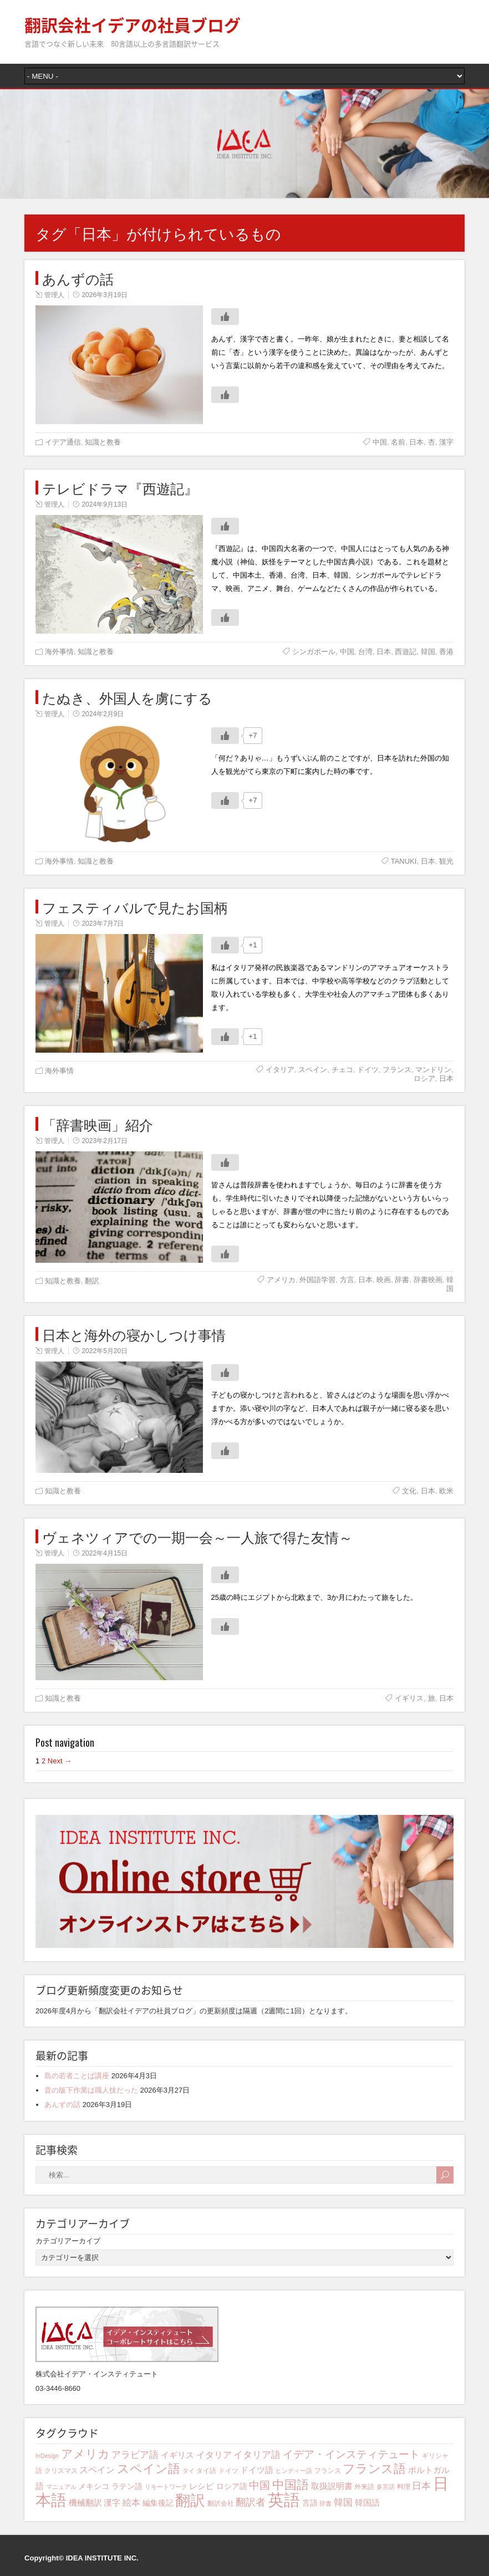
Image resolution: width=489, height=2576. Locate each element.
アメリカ (281, 1280)
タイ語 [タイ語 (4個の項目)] (206, 2471)
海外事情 (59, 651)
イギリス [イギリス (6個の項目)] (177, 2455)
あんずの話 (78, 278)
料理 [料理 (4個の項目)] (403, 2487)
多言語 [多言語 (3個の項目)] (385, 2486)
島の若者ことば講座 (76, 2076)
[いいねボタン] (225, 316)
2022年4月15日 (104, 1553)
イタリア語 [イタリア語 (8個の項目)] (257, 2455)
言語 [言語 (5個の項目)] (310, 2502)
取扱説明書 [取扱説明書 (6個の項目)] (332, 2486)
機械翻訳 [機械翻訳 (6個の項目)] (85, 2502)
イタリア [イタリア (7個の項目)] (214, 2455)
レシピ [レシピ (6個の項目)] (201, 2486)
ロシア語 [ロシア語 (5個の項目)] (231, 2486)
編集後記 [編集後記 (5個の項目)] (158, 2502)
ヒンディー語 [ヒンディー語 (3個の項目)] (294, 2470)
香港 (446, 651)
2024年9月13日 (104, 504)
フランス (397, 1069)
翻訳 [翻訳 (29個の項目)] (190, 2500)
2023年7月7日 (102, 923)
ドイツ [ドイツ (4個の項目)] (228, 2471)
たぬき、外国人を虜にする (127, 697)
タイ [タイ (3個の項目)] (188, 2470)
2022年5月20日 (104, 1351)
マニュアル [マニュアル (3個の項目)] (61, 2486)
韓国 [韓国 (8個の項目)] (343, 2502)
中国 (380, 442)
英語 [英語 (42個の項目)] (284, 2500)
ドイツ (368, 1069)
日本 (416, 442)
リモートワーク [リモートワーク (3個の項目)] (166, 2486)
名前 (398, 442)
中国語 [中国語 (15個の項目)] (290, 2485)
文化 (409, 1491)
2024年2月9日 (102, 714)
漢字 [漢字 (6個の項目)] (112, 2502)
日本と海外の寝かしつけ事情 (134, 1334)
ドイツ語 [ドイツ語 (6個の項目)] (256, 2470)
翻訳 (92, 1281)
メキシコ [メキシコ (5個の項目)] (93, 2486)
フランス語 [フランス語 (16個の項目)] (374, 2469)
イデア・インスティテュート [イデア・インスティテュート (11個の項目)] (351, 2454)
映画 (383, 1280)
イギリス (409, 1698)
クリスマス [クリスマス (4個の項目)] (61, 2471)
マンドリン (433, 1069)
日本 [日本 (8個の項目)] (421, 2486)
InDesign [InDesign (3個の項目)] (47, 2455)
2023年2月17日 (104, 1141)
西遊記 (405, 651)
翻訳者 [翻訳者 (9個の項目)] (251, 2502)
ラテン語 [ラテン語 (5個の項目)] (126, 2486)
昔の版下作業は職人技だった (91, 2090)
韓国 (428, 651)
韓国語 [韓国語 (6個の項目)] (367, 2502)
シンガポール (313, 651)
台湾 (365, 651)
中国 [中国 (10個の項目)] (259, 2485)
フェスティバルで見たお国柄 (135, 906)
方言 (347, 1280)
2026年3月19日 (104, 295)
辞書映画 (428, 1280)
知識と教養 (103, 442)
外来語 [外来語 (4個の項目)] (364, 2487)
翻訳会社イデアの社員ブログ (132, 24)
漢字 (446, 442)
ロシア (424, 1078)
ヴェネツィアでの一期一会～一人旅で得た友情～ (197, 1536)
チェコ (342, 1069)
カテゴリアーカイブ (67, 2241)
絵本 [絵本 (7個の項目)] (131, 2502)
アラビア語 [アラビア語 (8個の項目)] (135, 2455)
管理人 (54, 295)
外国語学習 (317, 1280)
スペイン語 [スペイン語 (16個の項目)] (148, 2469)
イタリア (280, 1069)
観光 (446, 861)
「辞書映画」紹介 (97, 1124)
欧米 (446, 1491)
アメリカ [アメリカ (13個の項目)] (85, 2453)
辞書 (402, 1280)
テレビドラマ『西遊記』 (120, 487)
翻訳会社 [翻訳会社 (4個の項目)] (220, 2503)
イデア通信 (63, 442)
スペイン (312, 1069)
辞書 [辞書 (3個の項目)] (325, 2503)
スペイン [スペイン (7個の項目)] (97, 2470)
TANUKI (404, 861)
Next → (60, 1761)
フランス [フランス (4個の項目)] (327, 2471)
